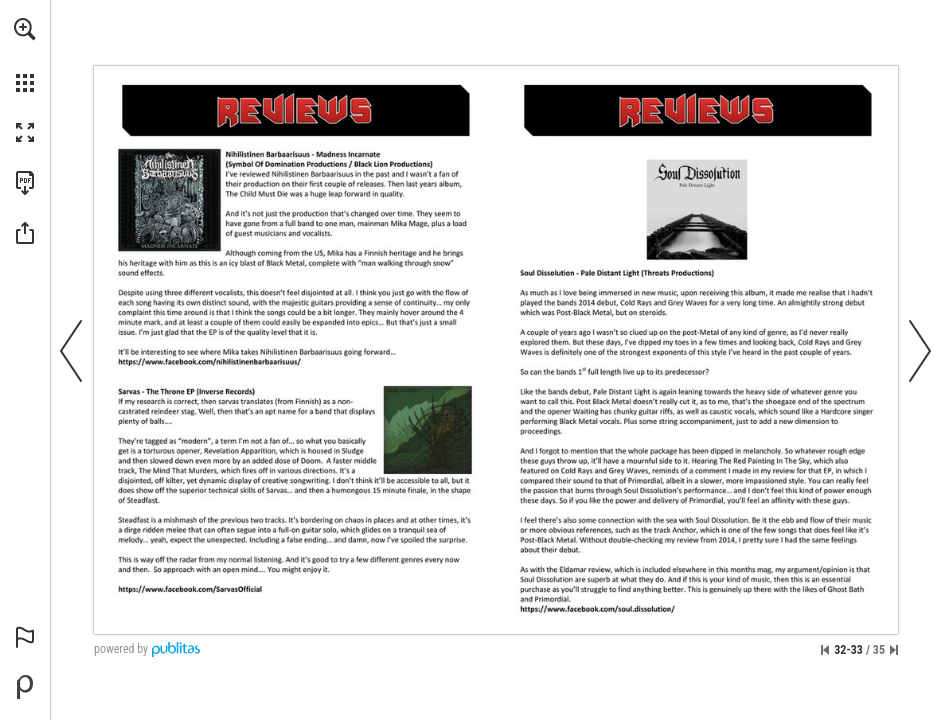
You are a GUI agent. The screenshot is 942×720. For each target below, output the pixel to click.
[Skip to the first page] (825, 650)
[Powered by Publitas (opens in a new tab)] (25, 687)
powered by (121, 649)
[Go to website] (209, 362)
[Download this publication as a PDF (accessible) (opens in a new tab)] (25, 183)
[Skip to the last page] (894, 650)
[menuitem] (25, 55)
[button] (25, 29)
